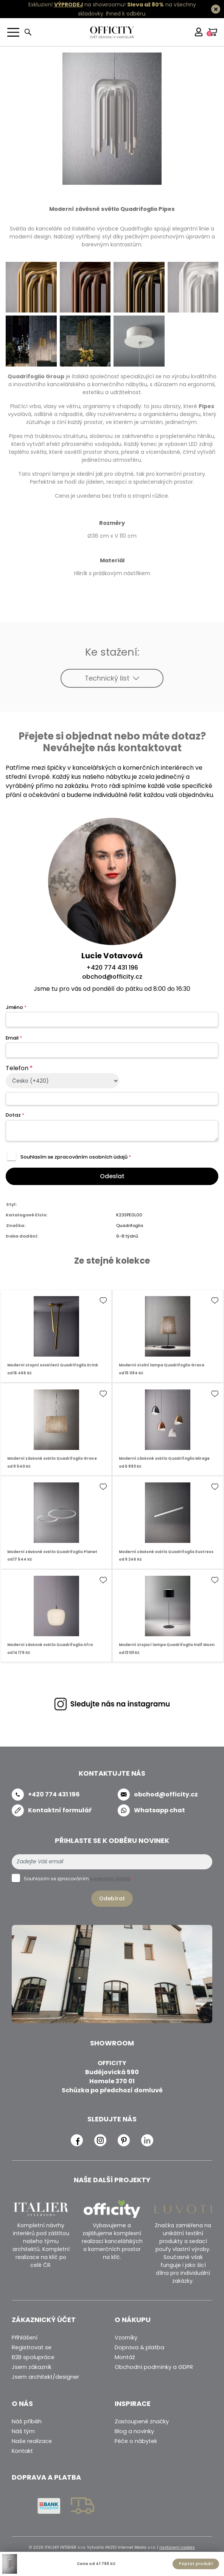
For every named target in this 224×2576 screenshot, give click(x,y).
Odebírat (112, 1898)
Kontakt (22, 2451)
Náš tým (23, 2431)
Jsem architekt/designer (45, 2377)
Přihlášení (24, 2337)
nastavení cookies (177, 2547)
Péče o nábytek (136, 2441)
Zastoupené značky (142, 2421)
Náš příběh (27, 2421)
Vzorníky (126, 2337)
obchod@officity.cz (112, 976)
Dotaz (15, 1115)
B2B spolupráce (33, 2357)
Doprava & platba (139, 2347)
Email (14, 1038)
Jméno (16, 1007)
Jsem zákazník (31, 2367)
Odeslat (112, 1176)
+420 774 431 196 (112, 967)
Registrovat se (31, 2347)
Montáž (125, 2357)
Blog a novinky (134, 2431)
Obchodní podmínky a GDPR (154, 2367)
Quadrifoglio (129, 1225)
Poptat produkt (196, 2564)
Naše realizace (32, 2441)
